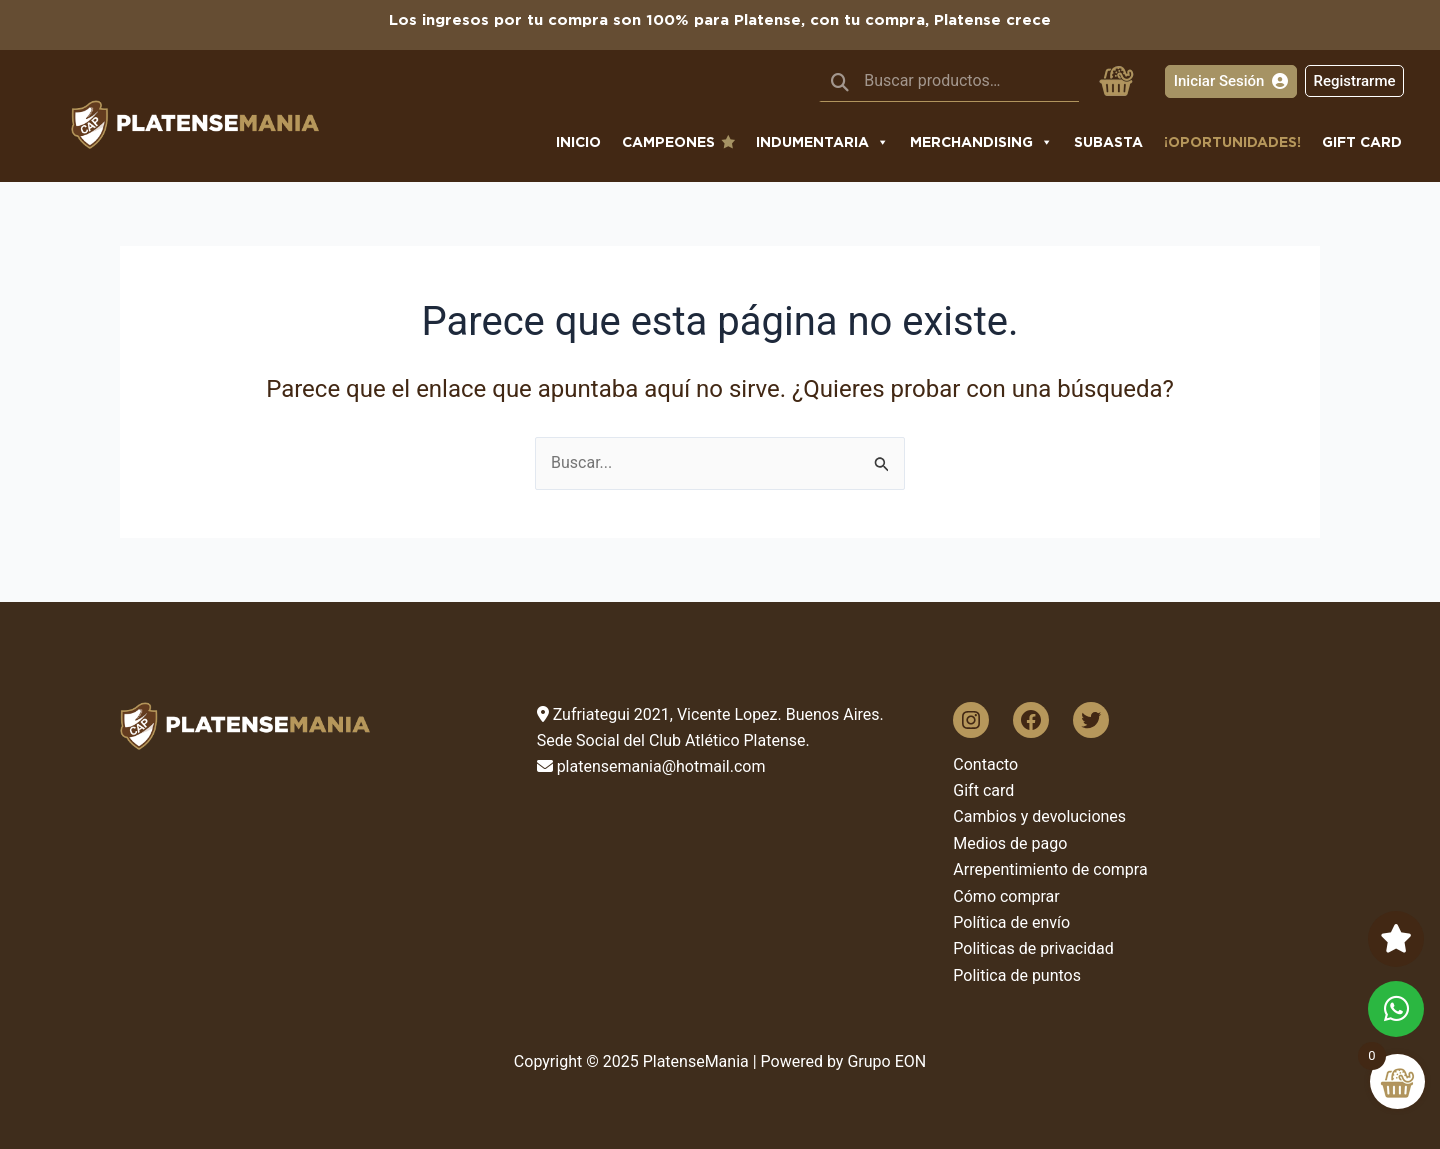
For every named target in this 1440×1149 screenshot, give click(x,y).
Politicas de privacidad (1033, 948)
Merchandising (981, 142)
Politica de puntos (1017, 975)
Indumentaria (822, 142)
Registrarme (1354, 81)
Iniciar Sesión (1231, 81)
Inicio (578, 141)
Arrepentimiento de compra (1050, 869)
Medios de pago (1010, 843)
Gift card (983, 790)
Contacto (985, 764)
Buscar (840, 81)
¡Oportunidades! (1232, 141)
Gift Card (1362, 141)
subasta (1108, 141)
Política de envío (1011, 922)
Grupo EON (886, 1061)
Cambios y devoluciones (1039, 816)
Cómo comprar (1006, 896)
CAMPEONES (668, 141)
